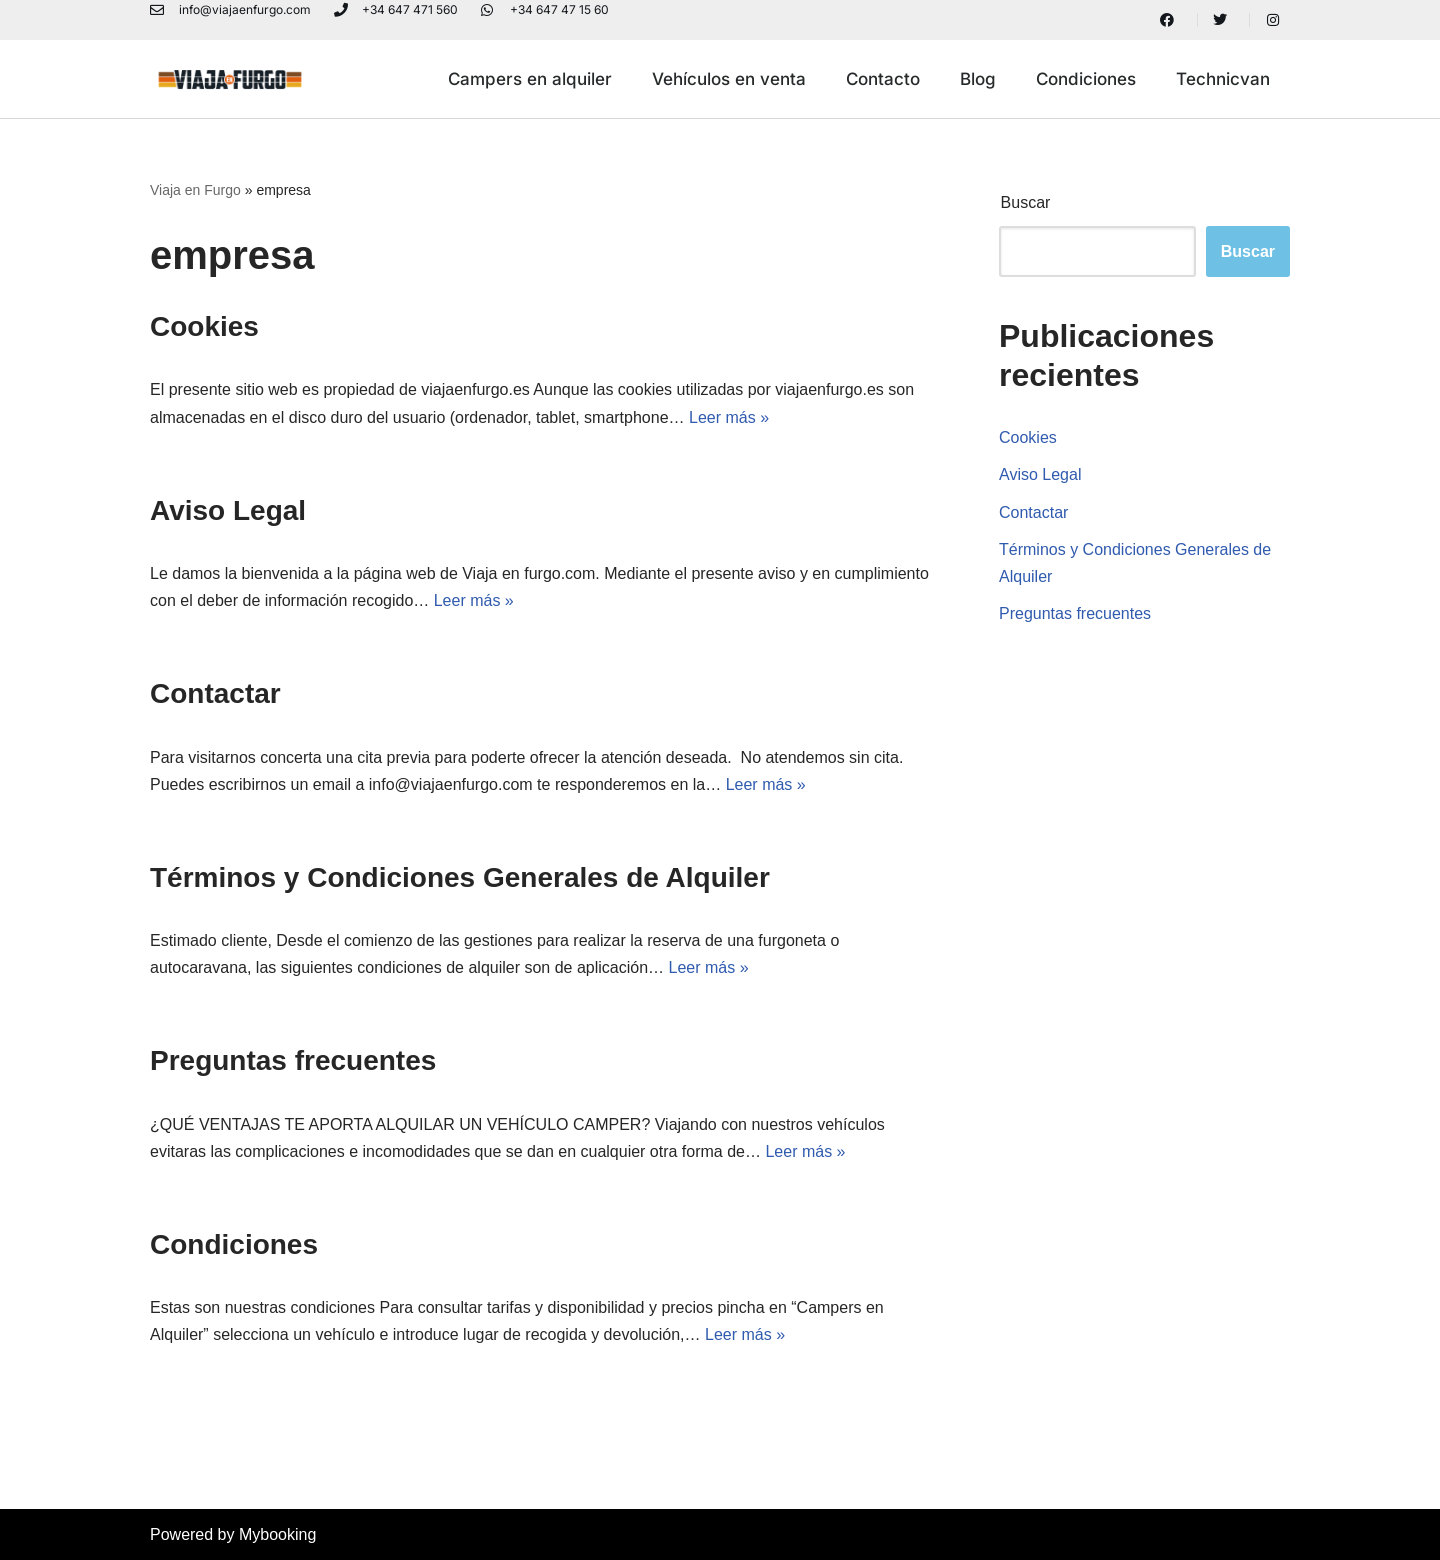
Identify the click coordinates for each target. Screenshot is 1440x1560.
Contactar (215, 693)
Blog (978, 79)
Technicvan (1223, 79)
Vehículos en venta (729, 79)
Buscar (1026, 202)
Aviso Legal (228, 510)
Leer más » (729, 417)
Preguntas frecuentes (293, 1060)
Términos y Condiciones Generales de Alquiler (460, 877)
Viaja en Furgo (195, 190)
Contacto (883, 79)
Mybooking (277, 1534)
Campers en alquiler (530, 79)
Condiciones (1086, 79)
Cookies (204, 326)
